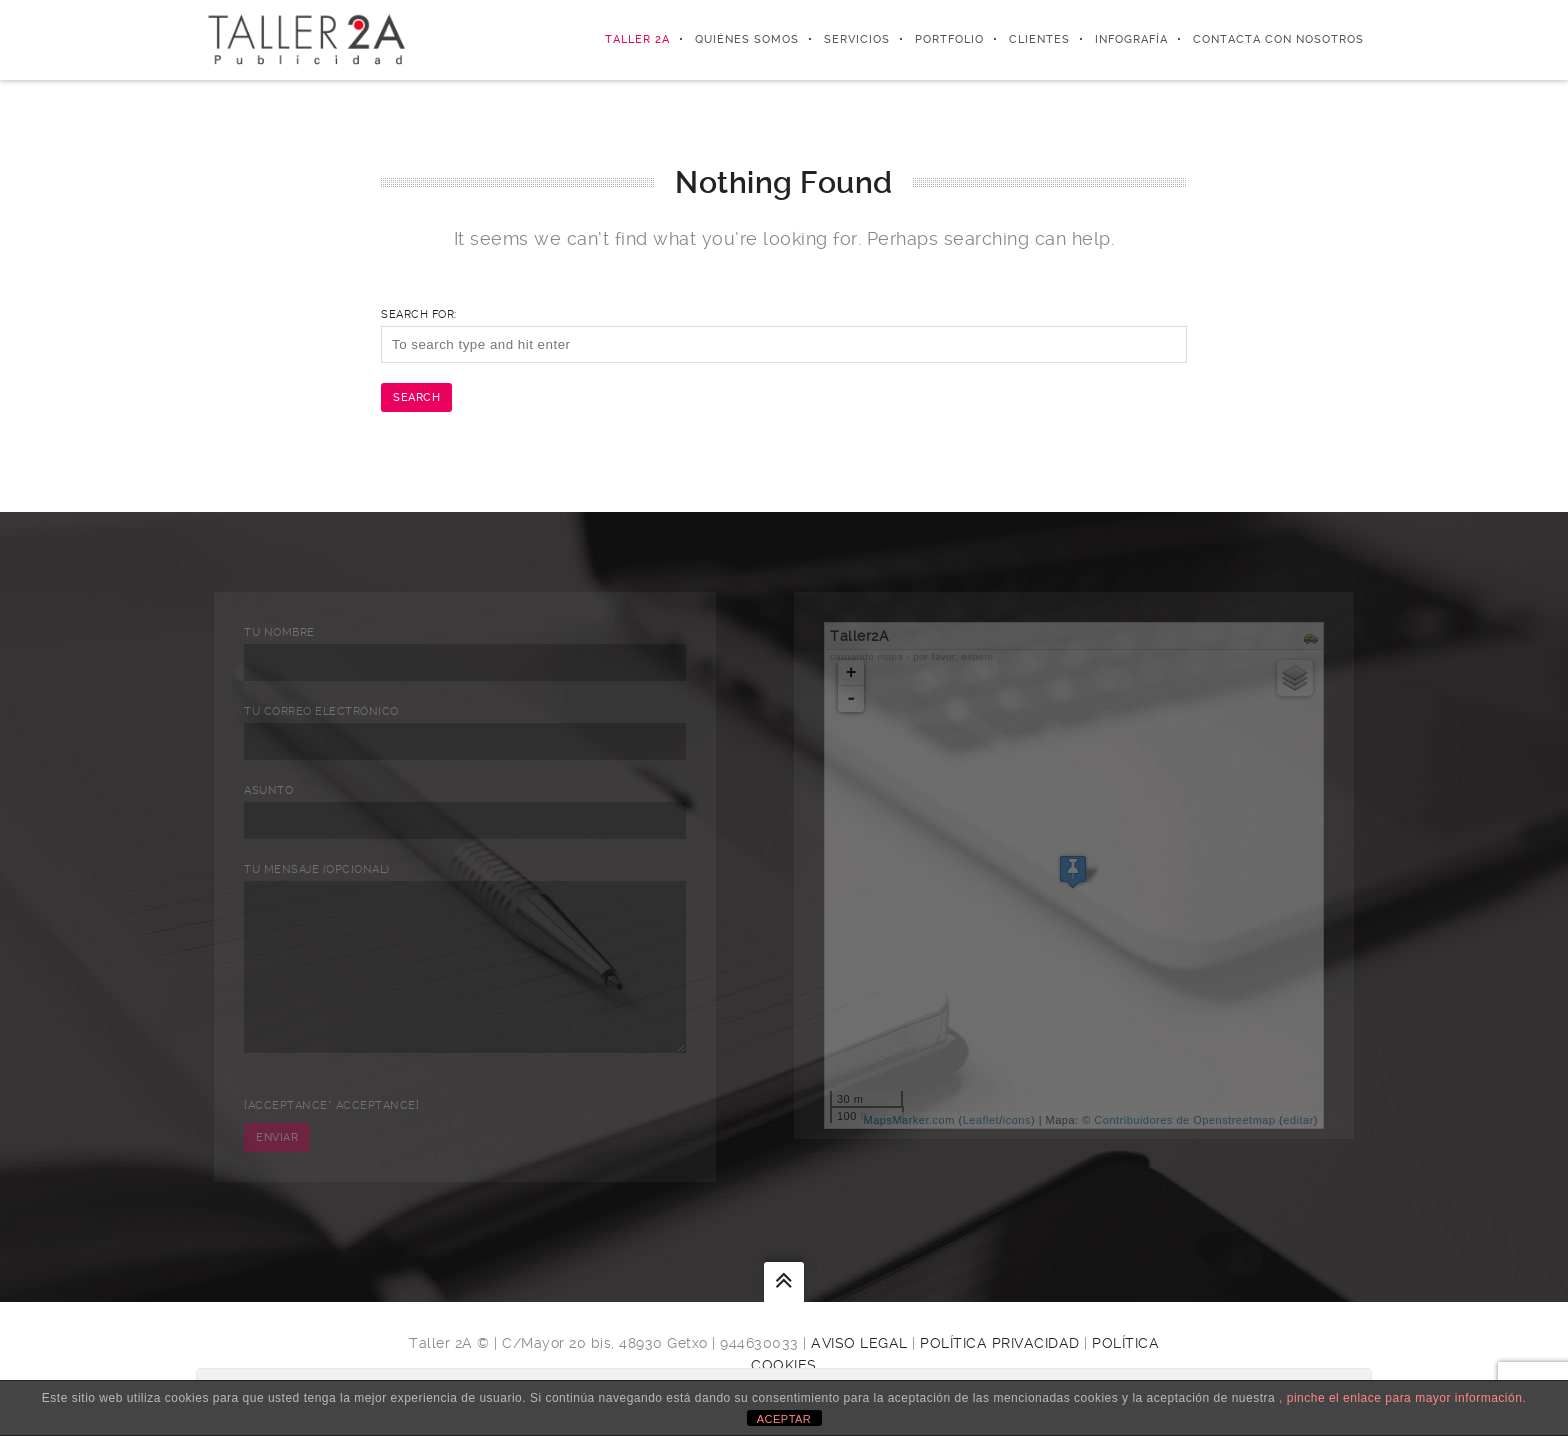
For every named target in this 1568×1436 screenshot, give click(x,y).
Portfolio (949, 39)
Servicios (857, 39)
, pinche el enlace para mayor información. (1402, 1398)
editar (1298, 1120)
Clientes (1039, 39)
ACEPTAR (784, 1419)
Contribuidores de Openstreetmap (1184, 1120)
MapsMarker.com (909, 1120)
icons (1017, 1120)
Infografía (1131, 39)
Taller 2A (637, 39)
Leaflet (981, 1120)
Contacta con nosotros (1278, 39)
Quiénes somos (747, 39)
